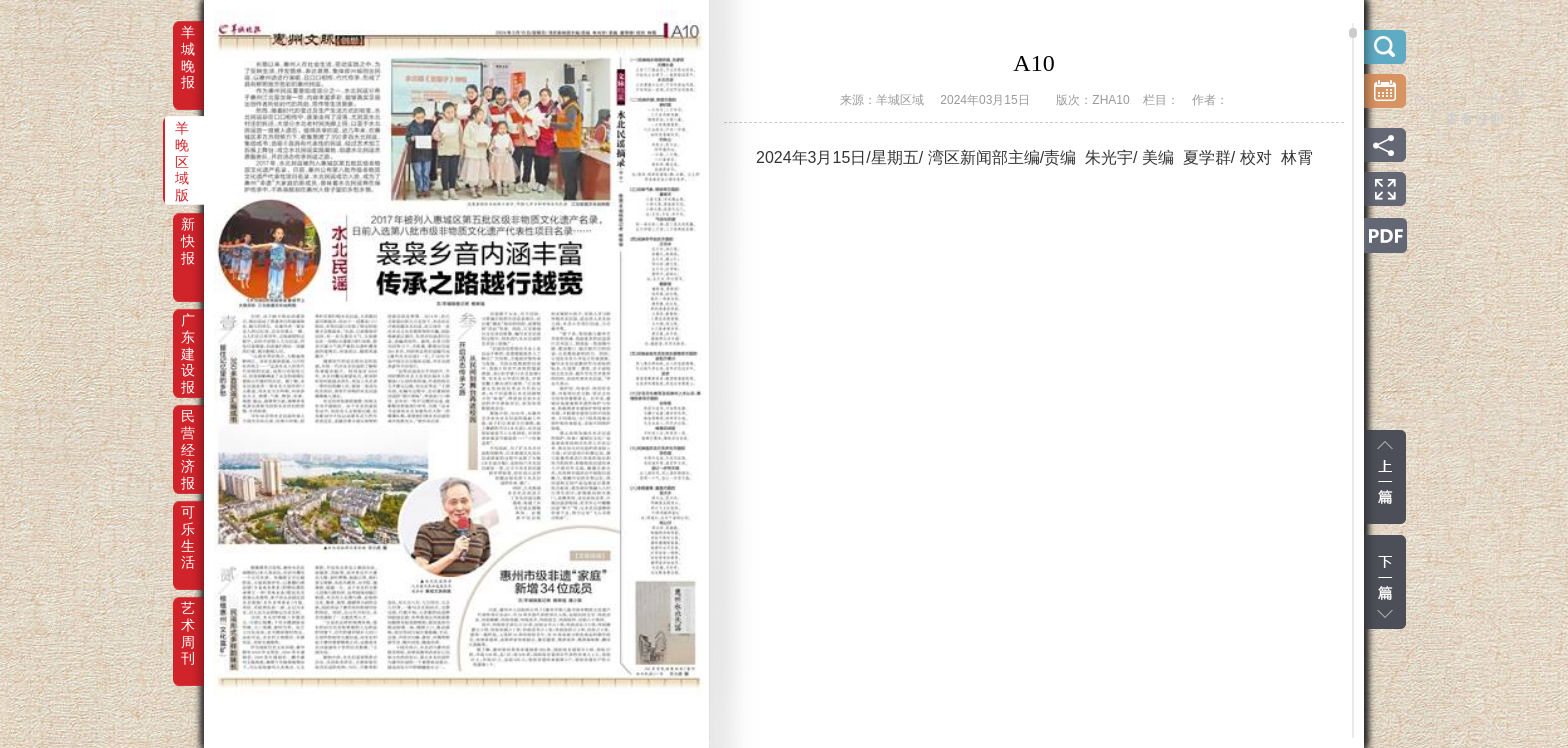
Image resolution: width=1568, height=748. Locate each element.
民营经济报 (188, 430)
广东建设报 (188, 334)
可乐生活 (188, 526)
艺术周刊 (188, 622)
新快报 (188, 238)
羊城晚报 (188, 46)
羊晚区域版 (182, 142)
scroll (1353, 33)
